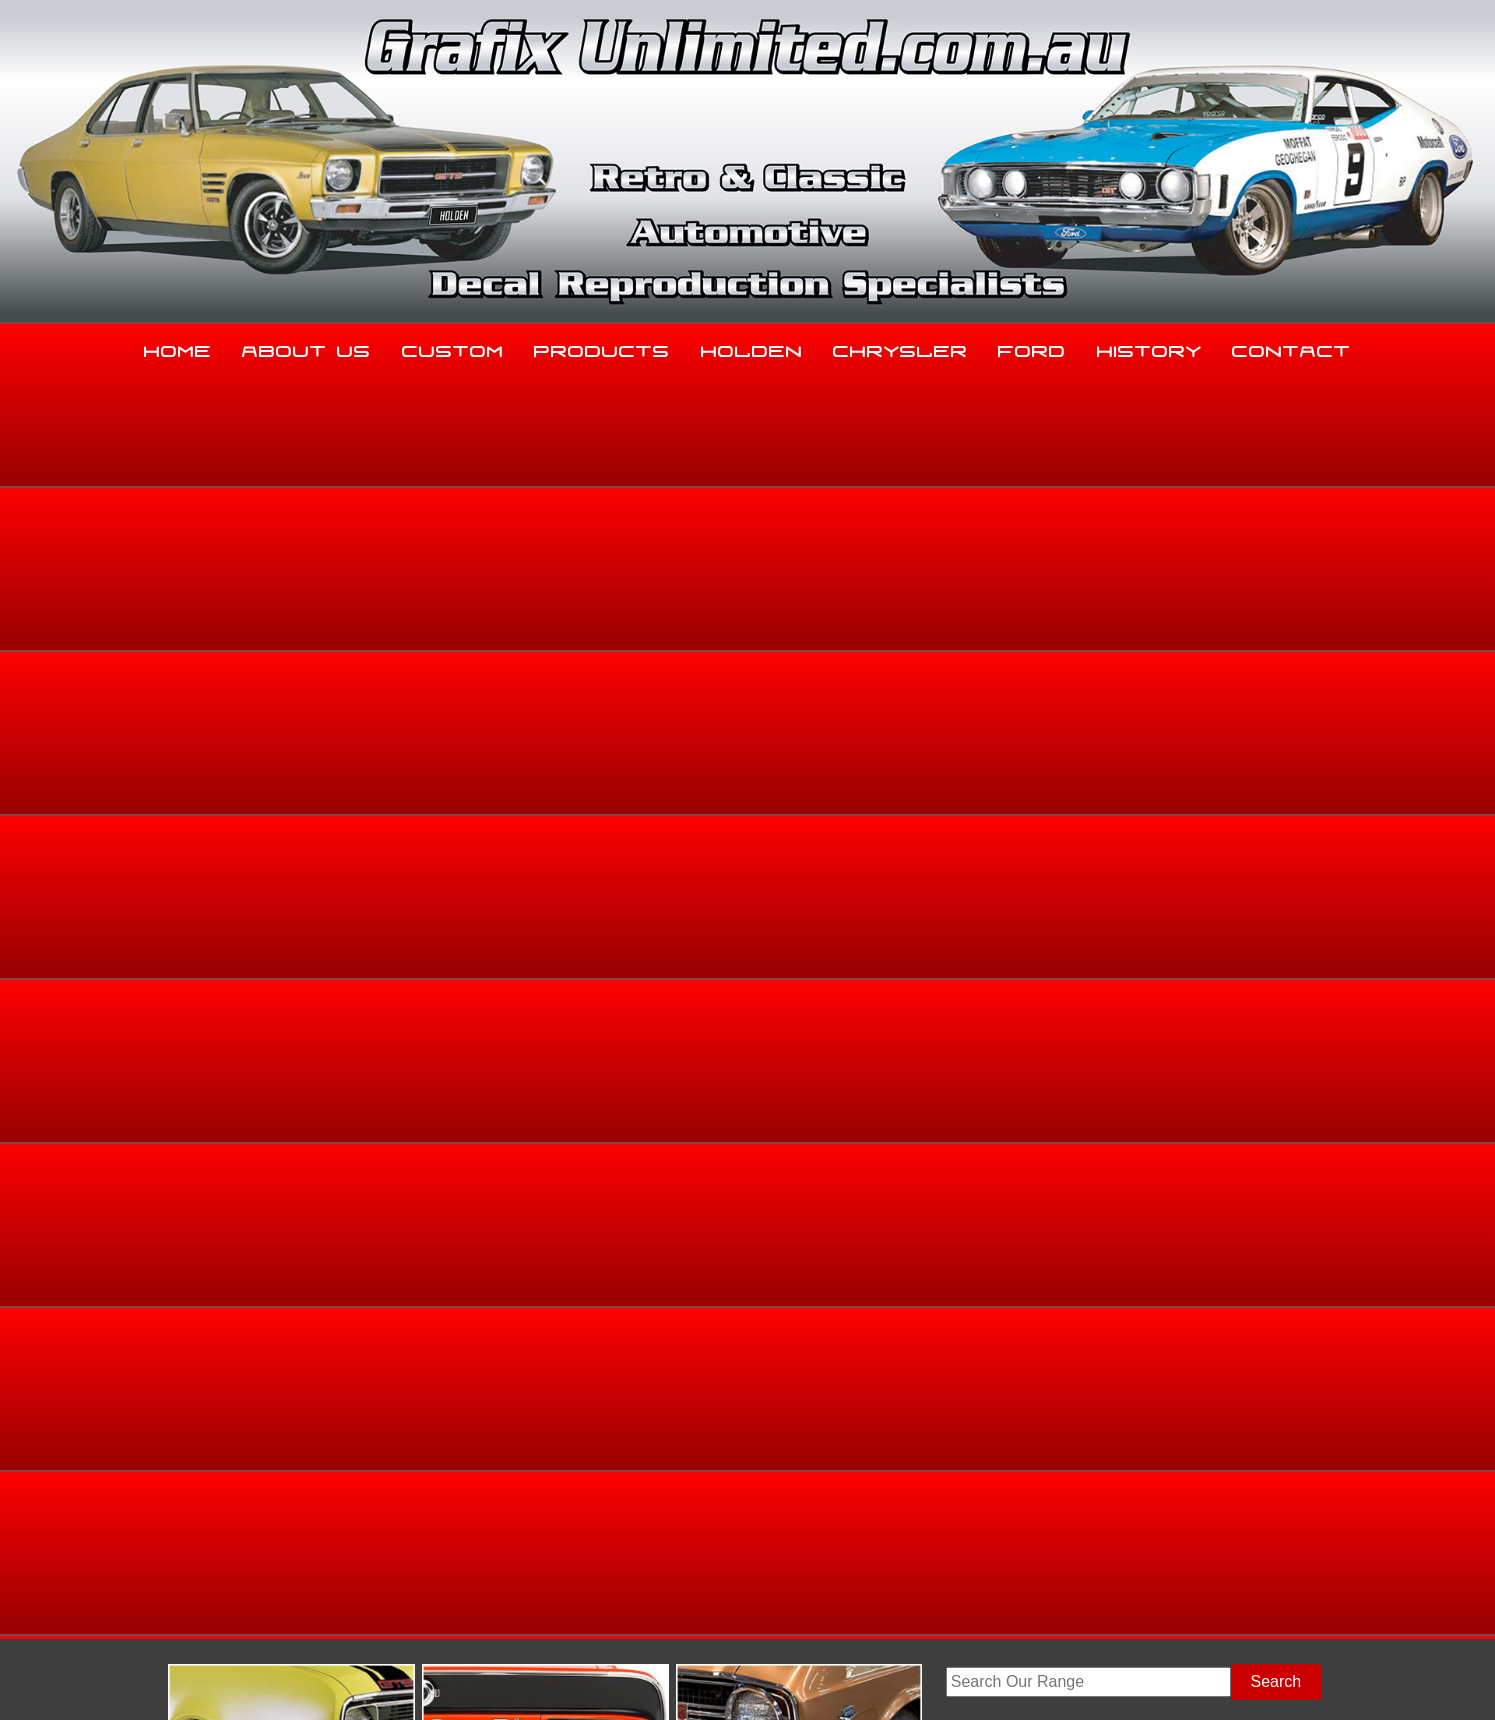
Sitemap (223, 1681)
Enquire (910, 982)
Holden (752, 347)
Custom (453, 347)
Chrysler (900, 347)
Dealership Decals (1281, 703)
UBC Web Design (758, 1681)
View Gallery (825, 554)
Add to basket (910, 937)
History (1149, 347)
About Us (306, 347)
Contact (1291, 347)
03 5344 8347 (247, 1517)
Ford (1032, 347)
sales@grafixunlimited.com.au (305, 1567)
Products (602, 347)
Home (178, 347)
